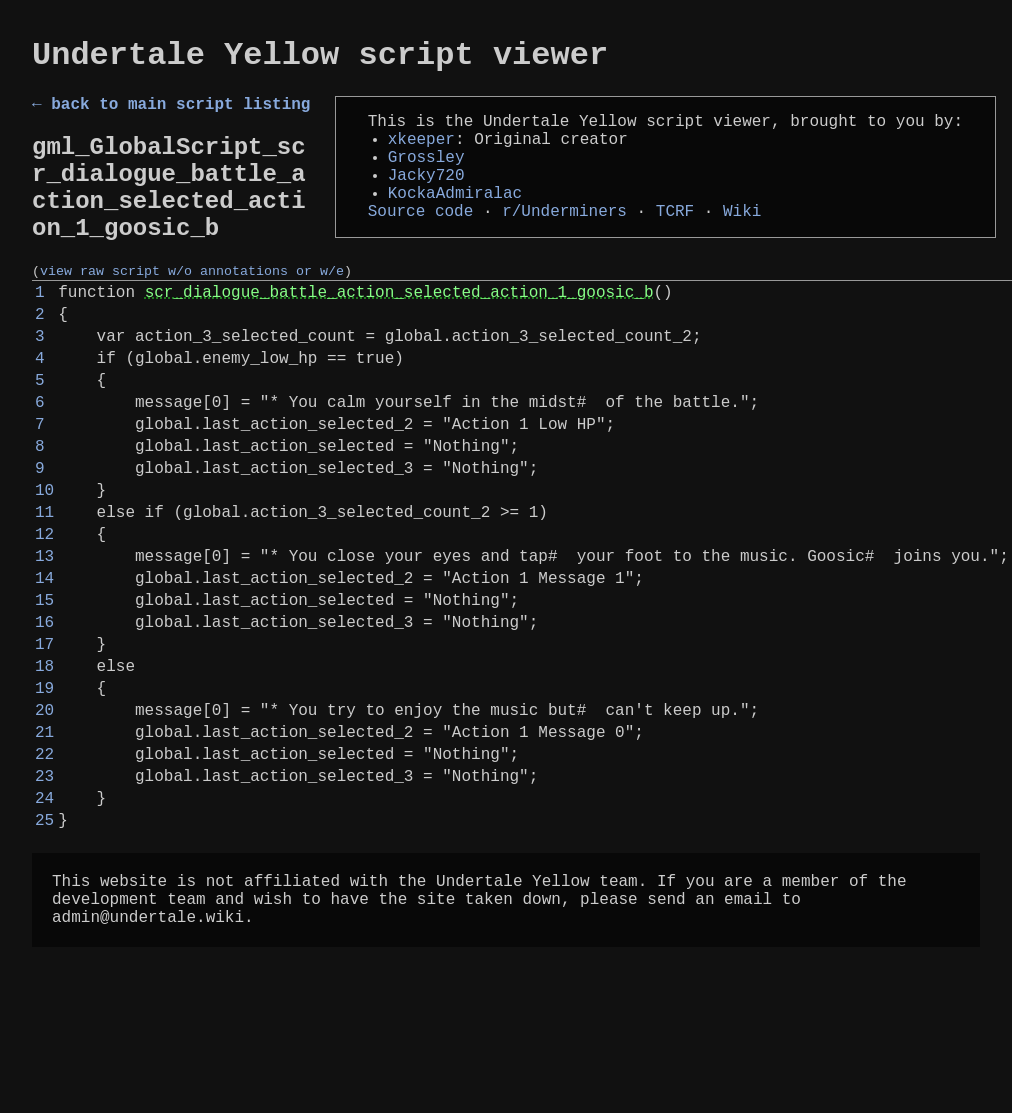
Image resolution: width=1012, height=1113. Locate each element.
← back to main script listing (171, 113)
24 (44, 931)
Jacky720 (426, 196)
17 (44, 749)
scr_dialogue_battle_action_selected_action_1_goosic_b (399, 333)
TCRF (675, 240)
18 (44, 775)
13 (44, 645)
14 (44, 671)
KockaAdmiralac (455, 218)
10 (44, 567)
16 (44, 723)
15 (44, 697)
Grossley (426, 174)
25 (44, 957)
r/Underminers (564, 240)
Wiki (742, 240)
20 (44, 827)
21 (44, 853)
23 (44, 905)
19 (44, 801)
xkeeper (421, 152)
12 (44, 619)
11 (44, 593)
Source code (421, 240)
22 (44, 879)
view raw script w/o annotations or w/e (192, 308)
